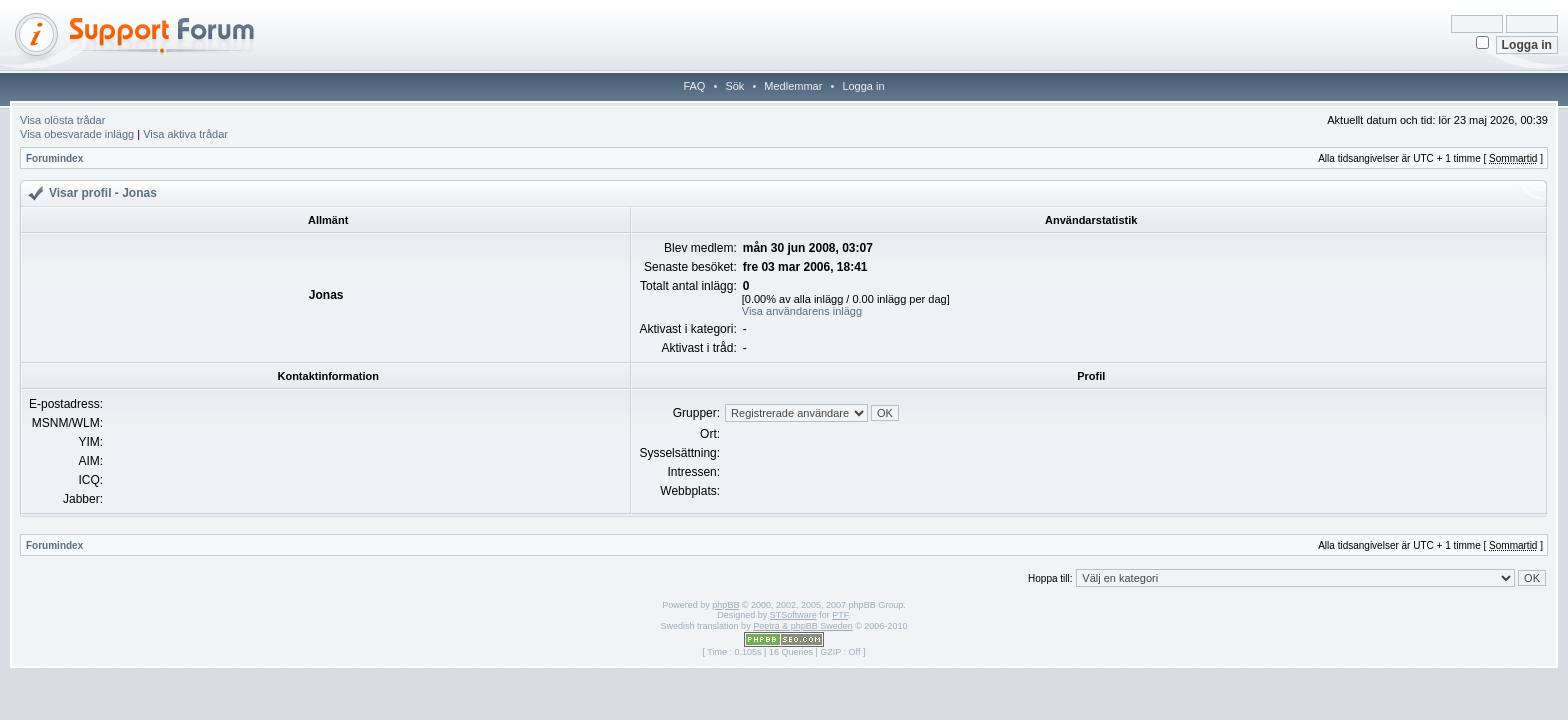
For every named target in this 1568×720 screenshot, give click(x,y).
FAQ (694, 86)
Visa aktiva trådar (185, 134)
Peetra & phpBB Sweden (803, 626)
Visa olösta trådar (62, 120)
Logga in (863, 86)
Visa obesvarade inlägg (77, 134)
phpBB (725, 605)
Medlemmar (793, 86)
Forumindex (54, 158)
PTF (840, 615)
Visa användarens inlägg (802, 311)
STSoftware (793, 615)
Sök (734, 86)
